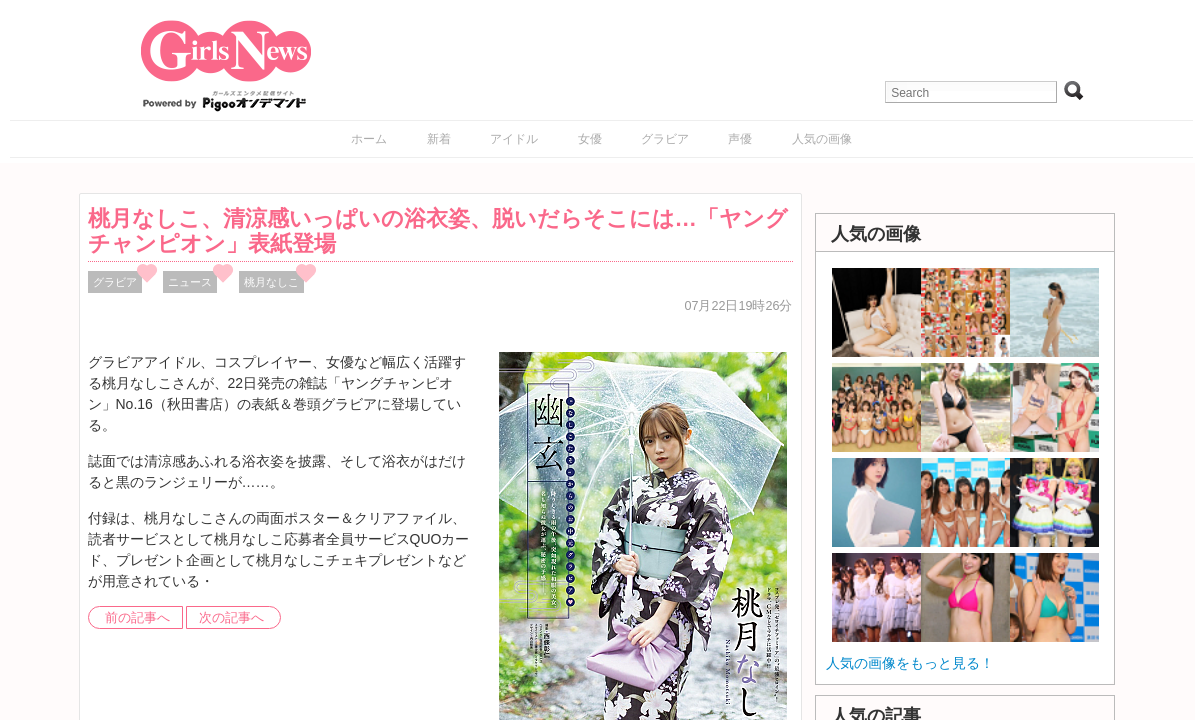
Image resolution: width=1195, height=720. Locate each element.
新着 (439, 139)
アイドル (514, 139)
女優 (590, 139)
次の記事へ (231, 618)
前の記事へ (137, 618)
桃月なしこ (271, 282)
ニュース (190, 282)
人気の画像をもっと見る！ (910, 663)
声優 (740, 139)
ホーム (369, 139)
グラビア (665, 139)
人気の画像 (822, 139)
